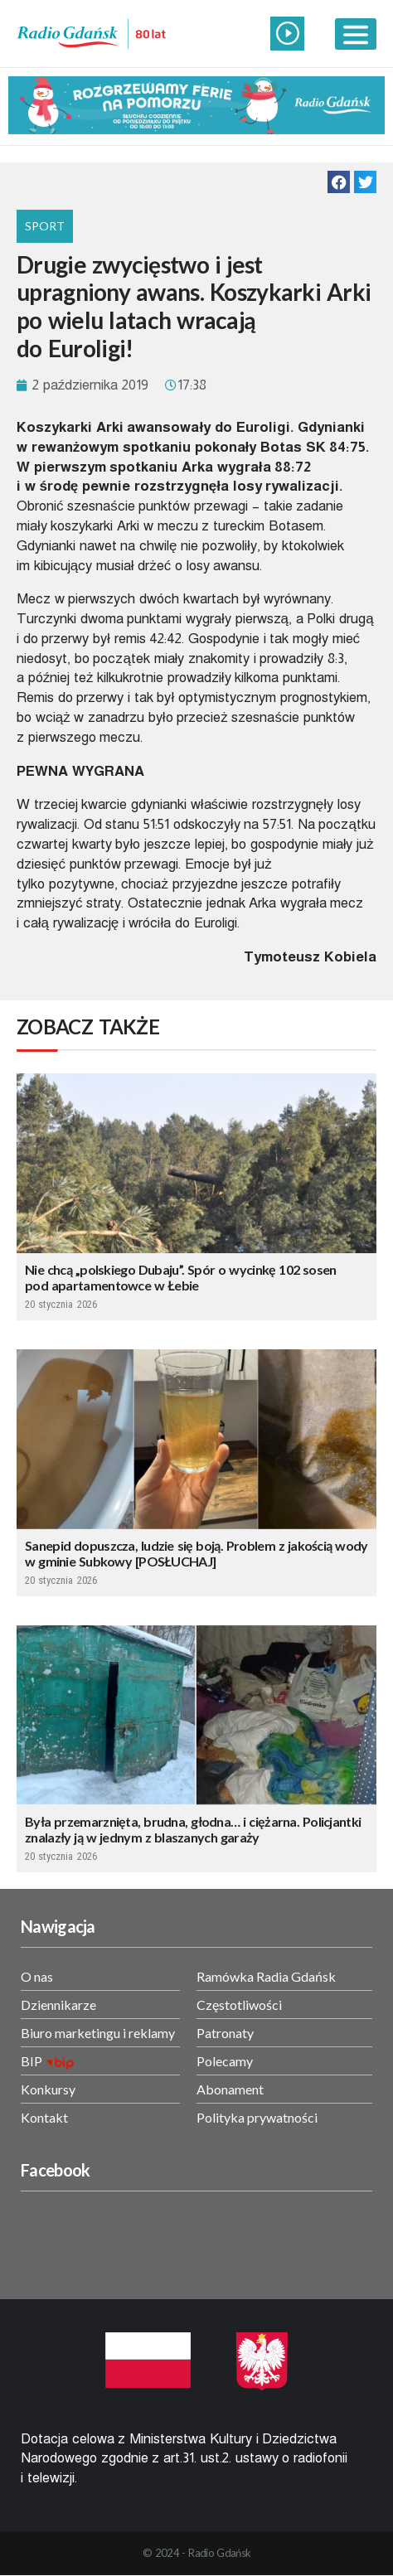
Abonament (230, 2089)
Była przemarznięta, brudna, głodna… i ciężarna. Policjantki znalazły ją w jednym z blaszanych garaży (193, 1829)
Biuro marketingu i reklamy (98, 2033)
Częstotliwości (239, 2004)
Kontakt (44, 2117)
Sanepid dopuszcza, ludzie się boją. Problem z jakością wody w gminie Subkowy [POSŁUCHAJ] (196, 1553)
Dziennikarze (58, 2004)
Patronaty (225, 2033)
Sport (45, 226)
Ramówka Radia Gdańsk (266, 1976)
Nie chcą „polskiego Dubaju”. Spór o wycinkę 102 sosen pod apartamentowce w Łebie (181, 1277)
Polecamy (224, 2061)
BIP (31, 2061)
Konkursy (48, 2089)
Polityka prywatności (257, 2117)
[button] (339, 182)
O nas (37, 1976)
